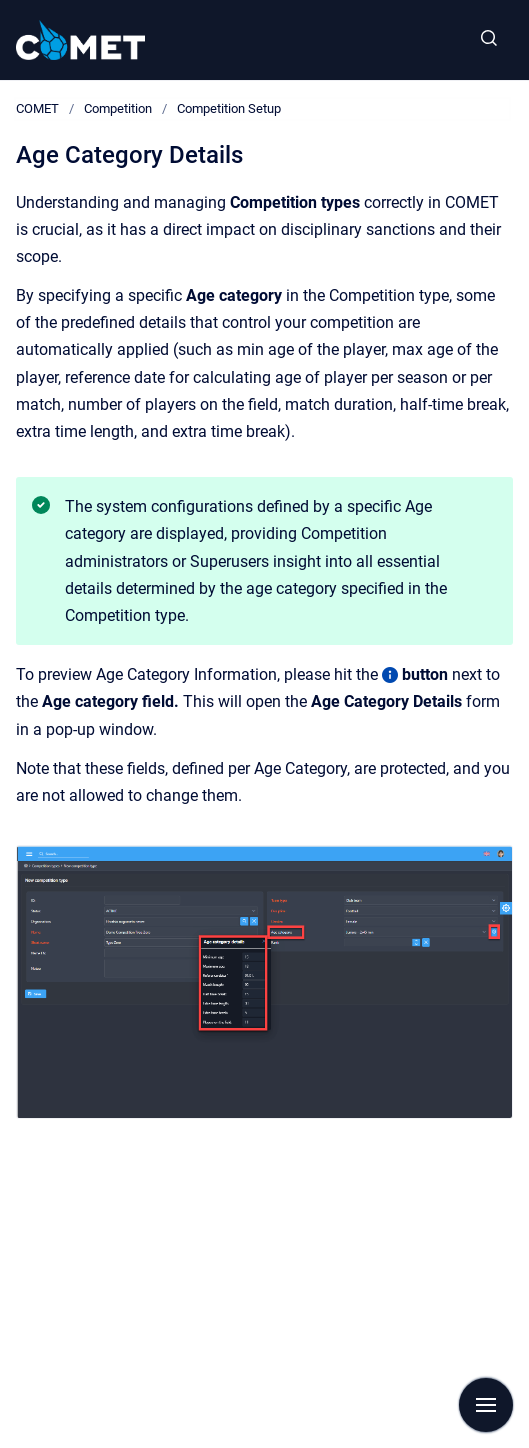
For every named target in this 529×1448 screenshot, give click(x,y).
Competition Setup (229, 108)
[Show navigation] (486, 1405)
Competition (118, 108)
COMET (37, 108)
